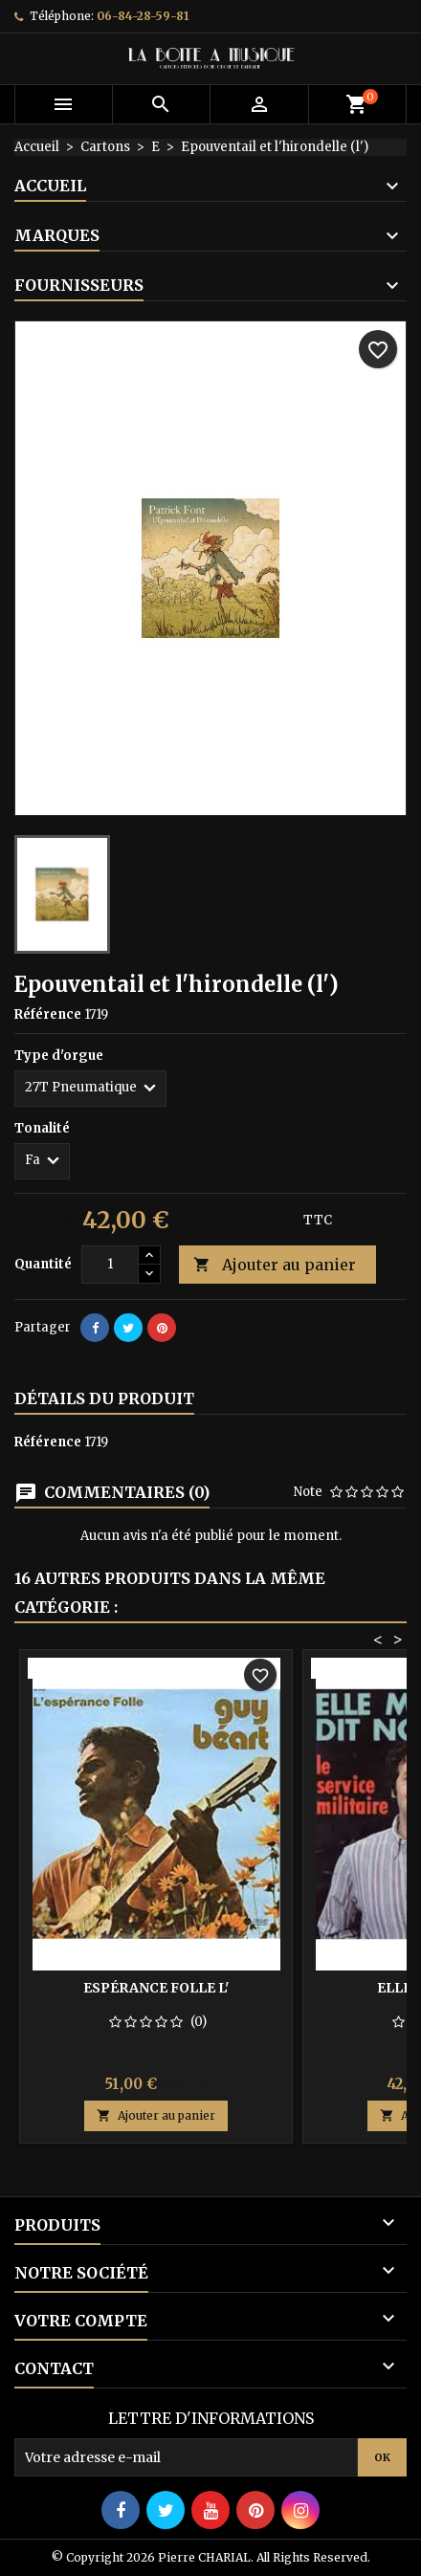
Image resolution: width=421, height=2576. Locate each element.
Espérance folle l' (156, 1987)
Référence (47, 1014)
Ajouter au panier (274, 1265)
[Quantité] (110, 1264)
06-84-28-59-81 (142, 16)
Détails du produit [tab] (104, 1398)
